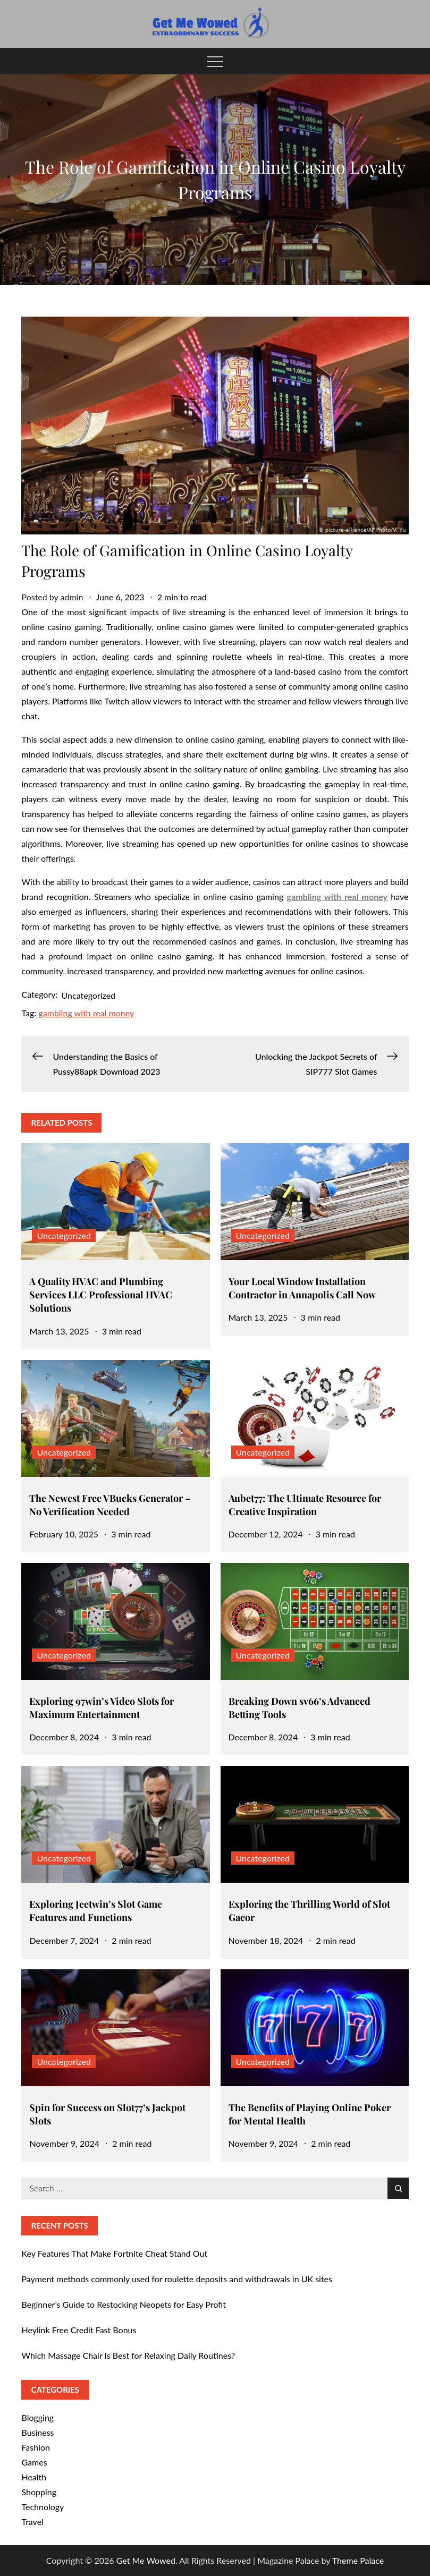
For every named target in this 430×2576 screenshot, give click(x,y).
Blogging (37, 2417)
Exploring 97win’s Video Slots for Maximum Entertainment (101, 1708)
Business (37, 2432)
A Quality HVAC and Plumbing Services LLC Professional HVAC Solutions (100, 1294)
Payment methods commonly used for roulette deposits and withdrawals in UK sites (176, 2279)
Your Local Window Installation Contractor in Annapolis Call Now (302, 1288)
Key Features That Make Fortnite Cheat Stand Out (114, 2253)
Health (33, 2477)
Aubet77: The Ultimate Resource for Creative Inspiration (305, 1505)
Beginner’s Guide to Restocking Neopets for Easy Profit (123, 2304)
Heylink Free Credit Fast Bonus (78, 2330)
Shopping (38, 2492)
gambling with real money (86, 1013)
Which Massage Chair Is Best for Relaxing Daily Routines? (128, 2355)
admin (72, 597)
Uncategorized (89, 995)
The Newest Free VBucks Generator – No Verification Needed (110, 1505)
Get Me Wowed (145, 2560)
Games (34, 2462)
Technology (42, 2507)
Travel (32, 2522)
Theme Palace (358, 2560)
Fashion (35, 2447)
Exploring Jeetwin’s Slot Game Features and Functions (95, 1911)
